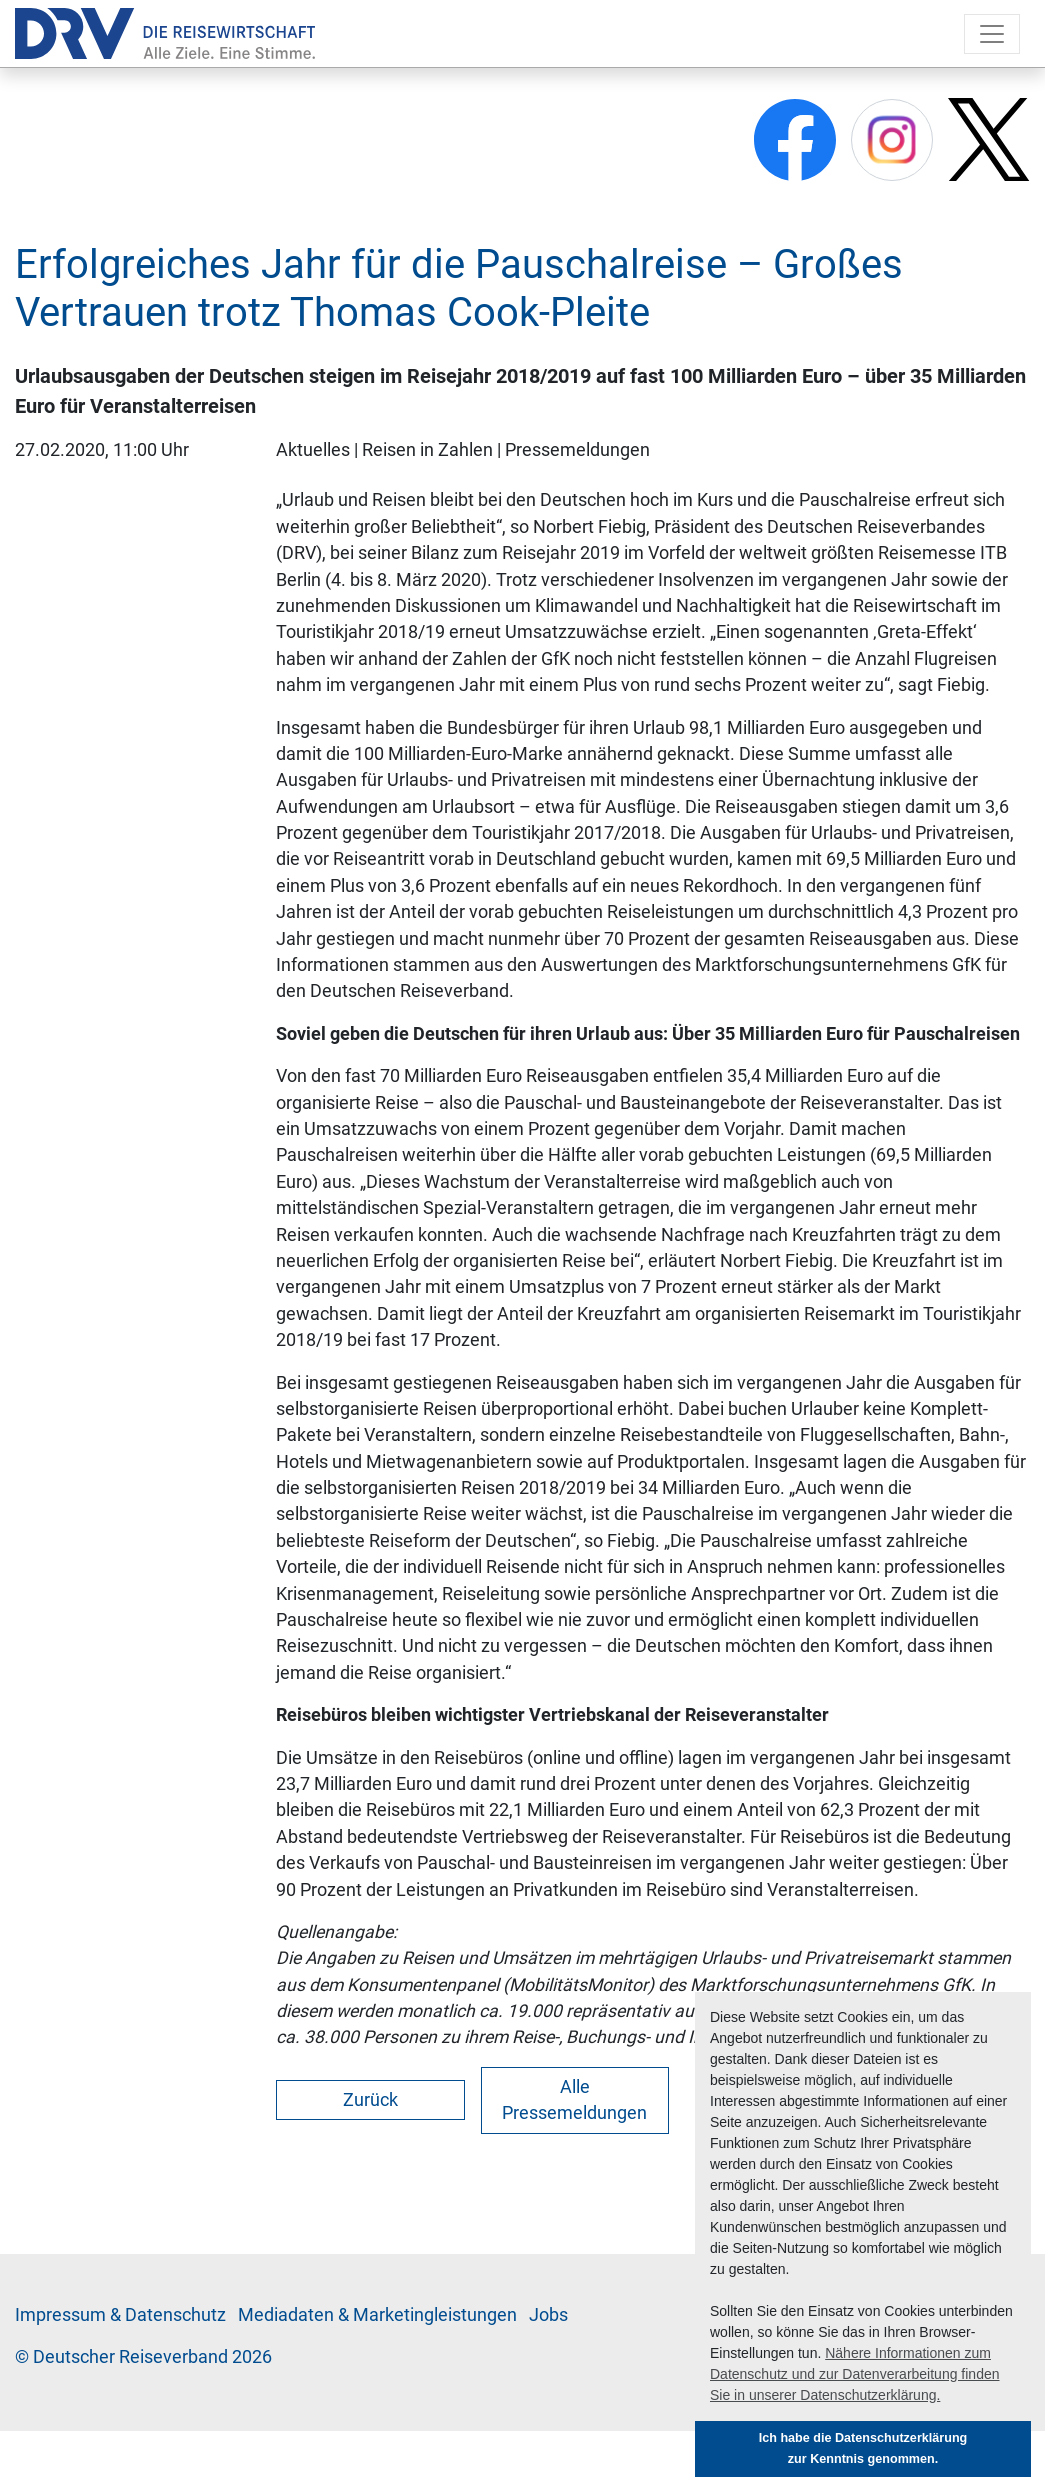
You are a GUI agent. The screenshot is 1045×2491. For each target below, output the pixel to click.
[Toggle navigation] (992, 34)
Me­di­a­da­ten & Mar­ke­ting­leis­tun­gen (377, 2315)
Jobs (548, 2315)
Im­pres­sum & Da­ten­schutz (120, 2315)
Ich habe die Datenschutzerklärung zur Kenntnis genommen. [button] (863, 2448)
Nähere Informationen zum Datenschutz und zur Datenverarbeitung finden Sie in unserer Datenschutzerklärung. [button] (855, 2374)
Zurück (370, 2100)
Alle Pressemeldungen (574, 2100)
